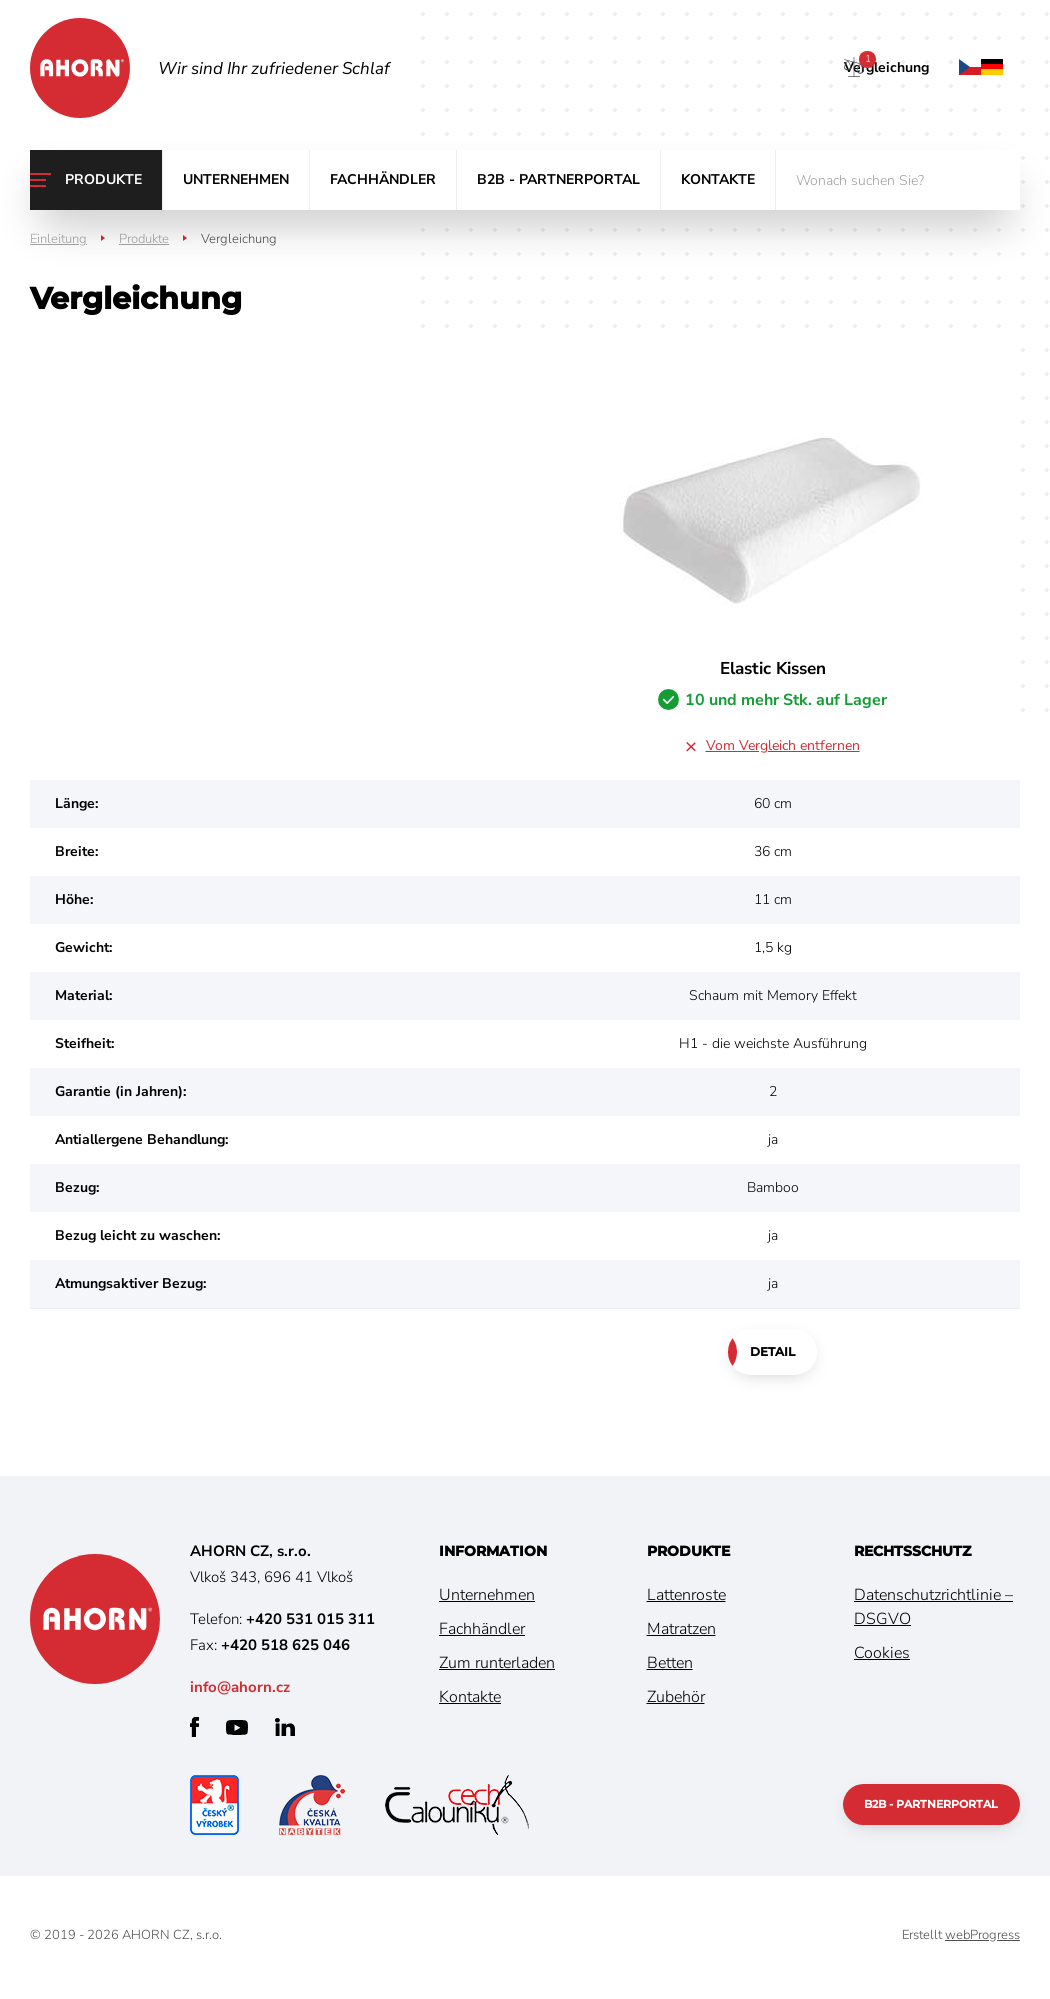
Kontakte (718, 179)
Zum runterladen (497, 1667)
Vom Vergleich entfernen (783, 745)
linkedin (285, 1731)
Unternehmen (236, 179)
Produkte (103, 179)
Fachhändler (383, 179)
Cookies (882, 1657)
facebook (194, 1731)
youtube (237, 1731)
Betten (670, 1667)
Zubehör (676, 1701)
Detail (772, 1353)
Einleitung (58, 239)
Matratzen (681, 1633)
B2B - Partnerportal (558, 179)
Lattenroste (686, 1599)
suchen (990, 180)
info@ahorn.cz (240, 1691)
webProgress (982, 1939)
